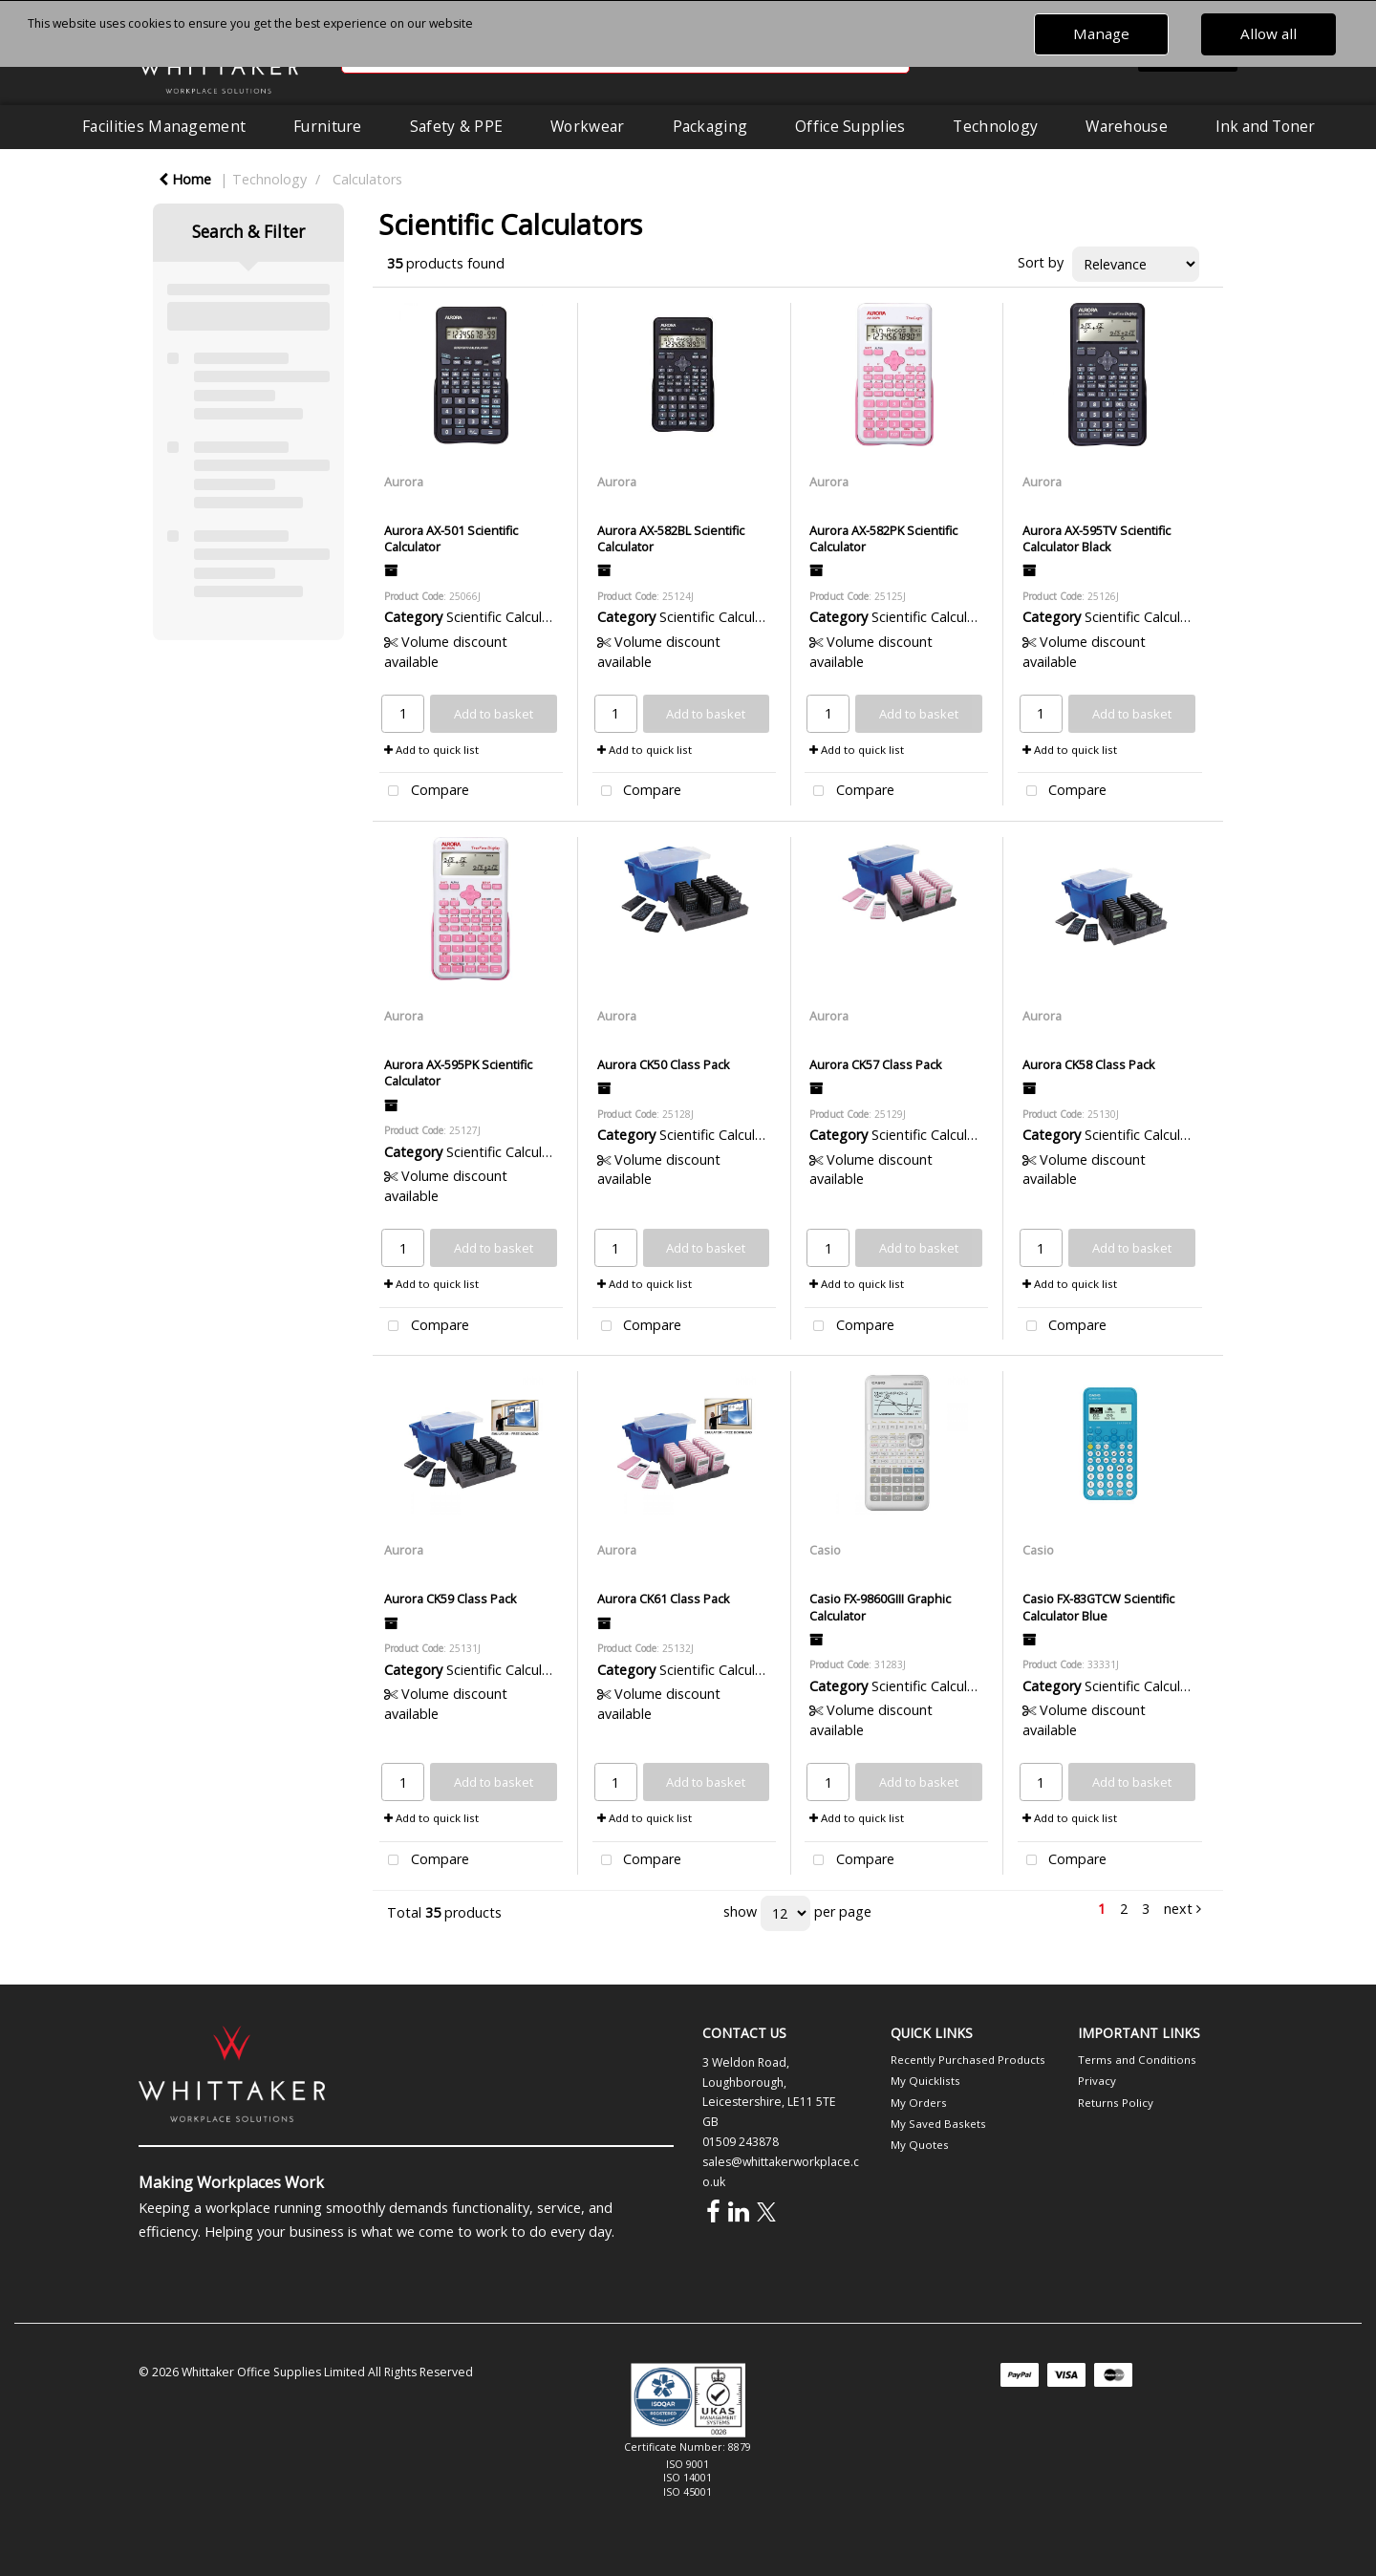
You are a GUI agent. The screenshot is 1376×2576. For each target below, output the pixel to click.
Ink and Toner (1265, 126)
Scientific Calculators (510, 617)
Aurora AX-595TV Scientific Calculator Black (1096, 538)
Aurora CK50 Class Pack (663, 1064)
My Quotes (920, 2144)
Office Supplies (850, 126)
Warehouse (1127, 126)
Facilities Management (164, 126)
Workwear (587, 126)
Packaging (710, 126)
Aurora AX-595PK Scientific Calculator (458, 1072)
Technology (995, 126)
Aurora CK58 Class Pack (1088, 1064)
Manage (1101, 33)
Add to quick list (431, 749)
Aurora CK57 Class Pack (875, 1064)
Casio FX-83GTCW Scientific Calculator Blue (1098, 1606)
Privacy (1097, 2080)
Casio (825, 1549)
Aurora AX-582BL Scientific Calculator (670, 538)
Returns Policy (1115, 2102)
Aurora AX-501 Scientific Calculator (451, 538)
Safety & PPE (456, 126)
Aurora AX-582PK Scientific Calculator (883, 538)
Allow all (1268, 33)
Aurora (403, 481)
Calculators (367, 179)
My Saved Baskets (938, 2123)
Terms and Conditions (1137, 2059)
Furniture (327, 126)
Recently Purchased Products (968, 2059)
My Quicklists (925, 2080)
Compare (424, 791)
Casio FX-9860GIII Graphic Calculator (880, 1606)
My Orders (919, 2102)
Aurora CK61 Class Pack (663, 1598)
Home (185, 179)
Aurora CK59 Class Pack (450, 1598)
